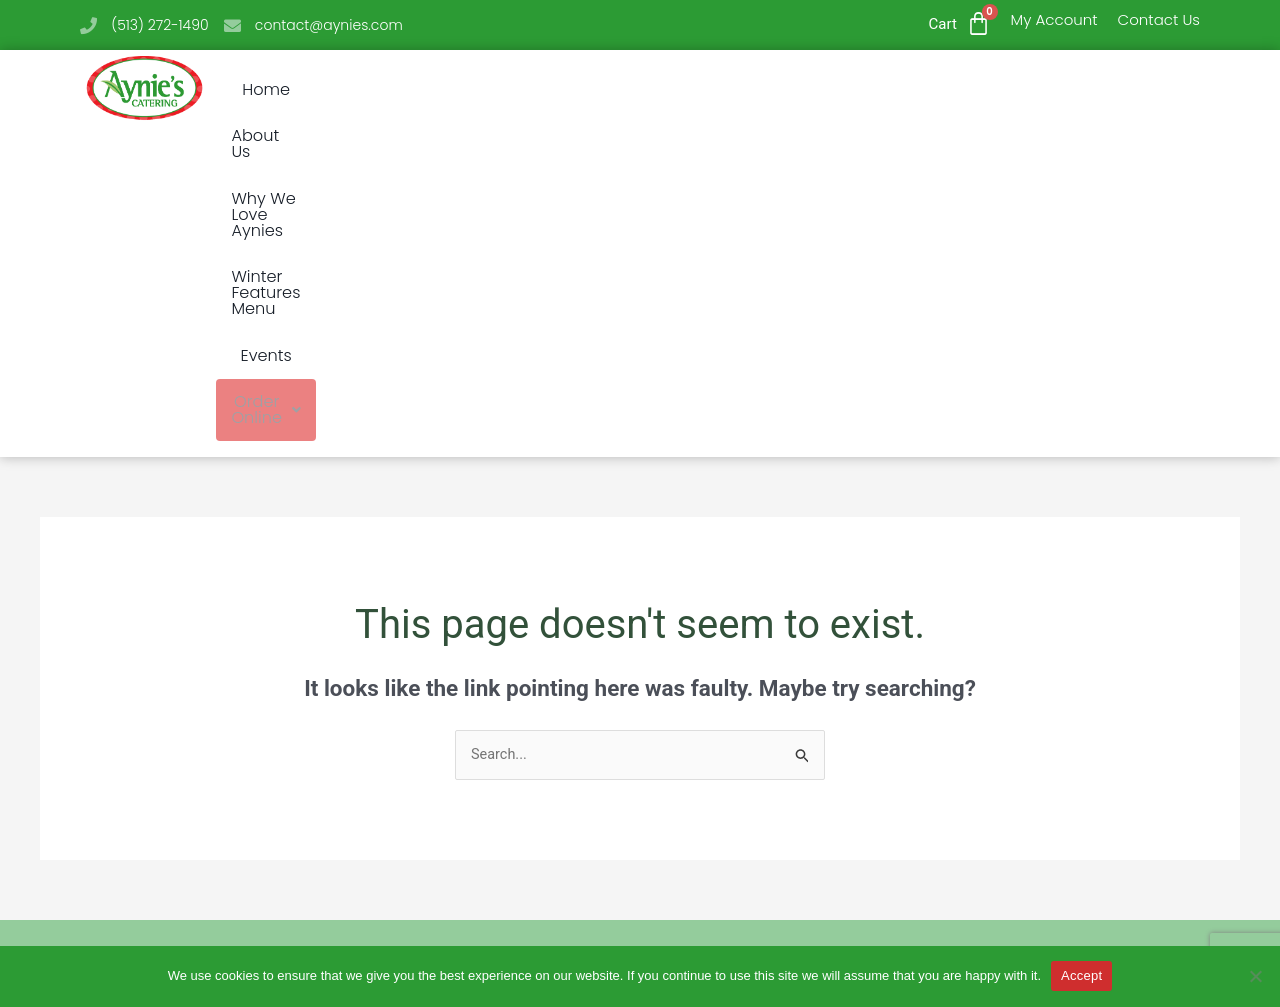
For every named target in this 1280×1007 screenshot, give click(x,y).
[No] (1255, 976)
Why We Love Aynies (579, 90)
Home (332, 90)
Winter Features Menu (787, 90)
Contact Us (1159, 19)
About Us (426, 90)
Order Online (1057, 90)
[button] (1057, 90)
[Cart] (978, 23)
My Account (1054, 19)
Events (936, 90)
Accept (1081, 975)
